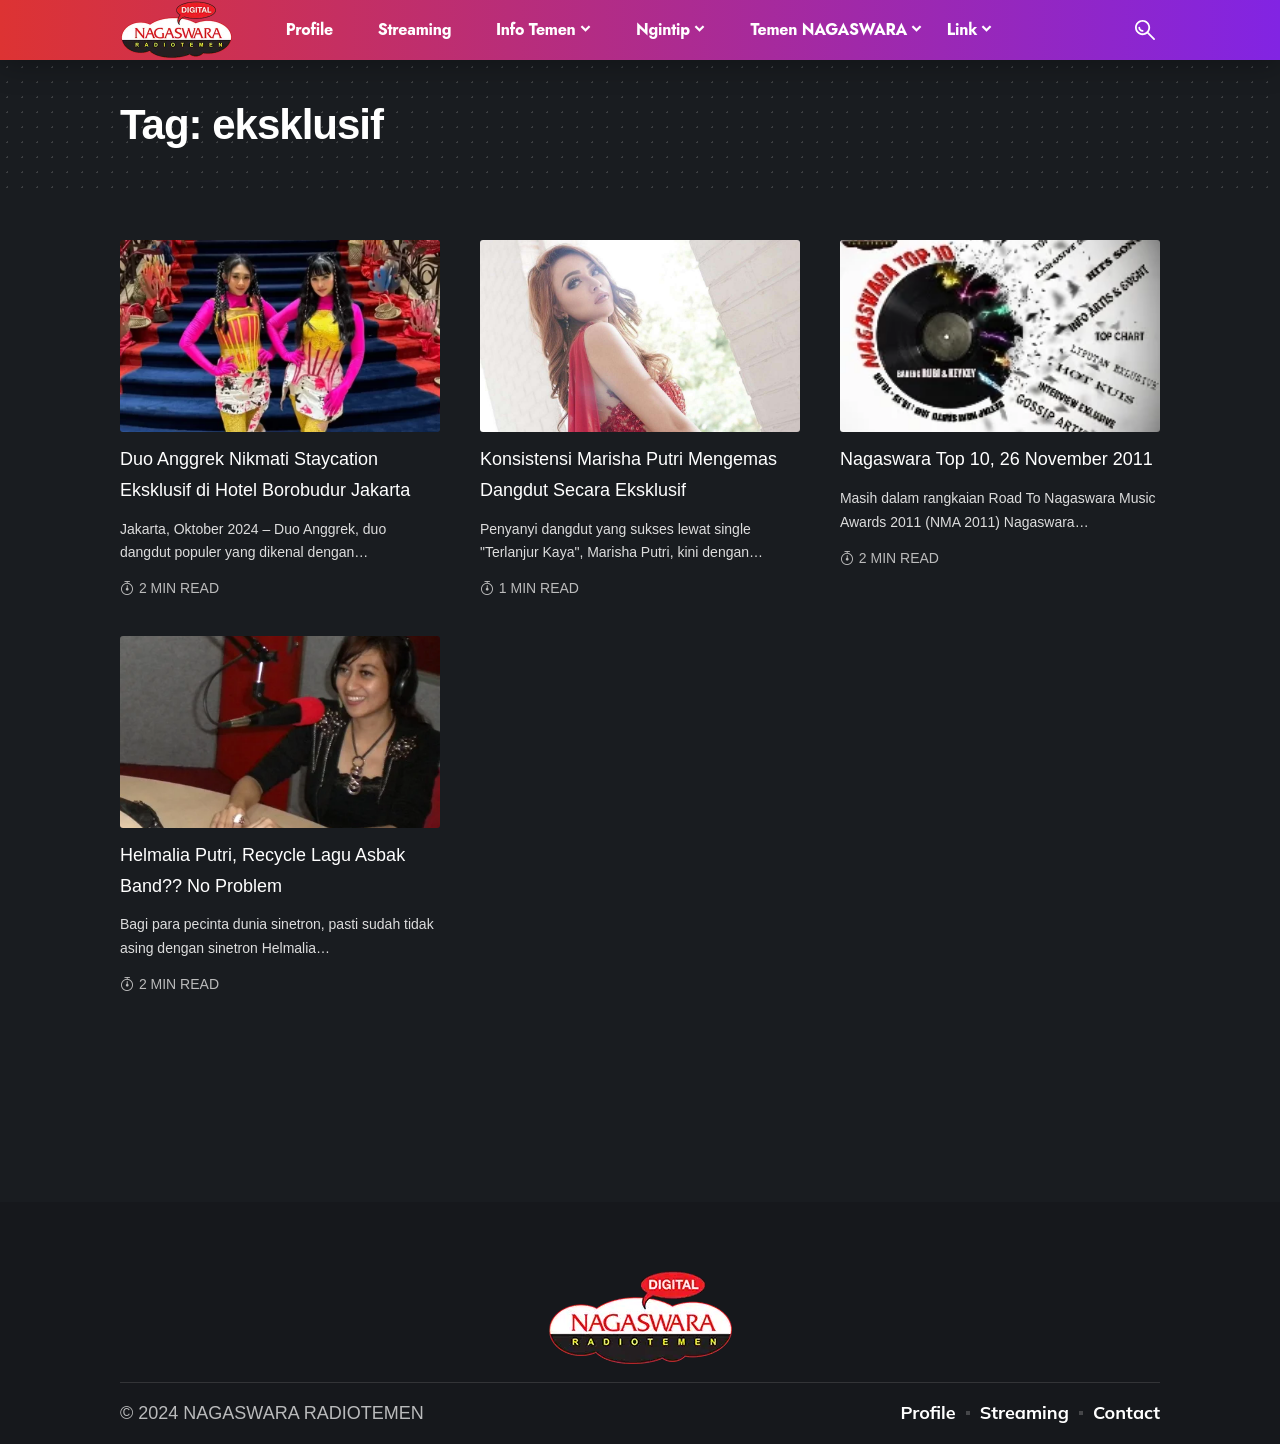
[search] (1145, 30)
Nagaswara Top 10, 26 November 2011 (996, 459)
